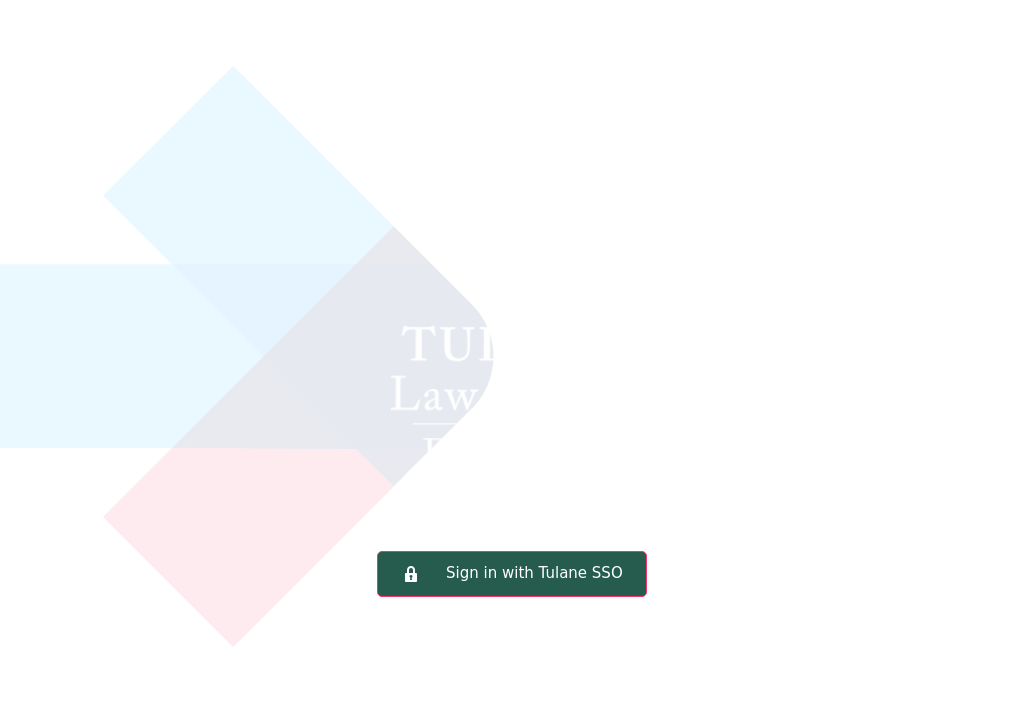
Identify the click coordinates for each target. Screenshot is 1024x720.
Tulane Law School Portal (512, 304)
